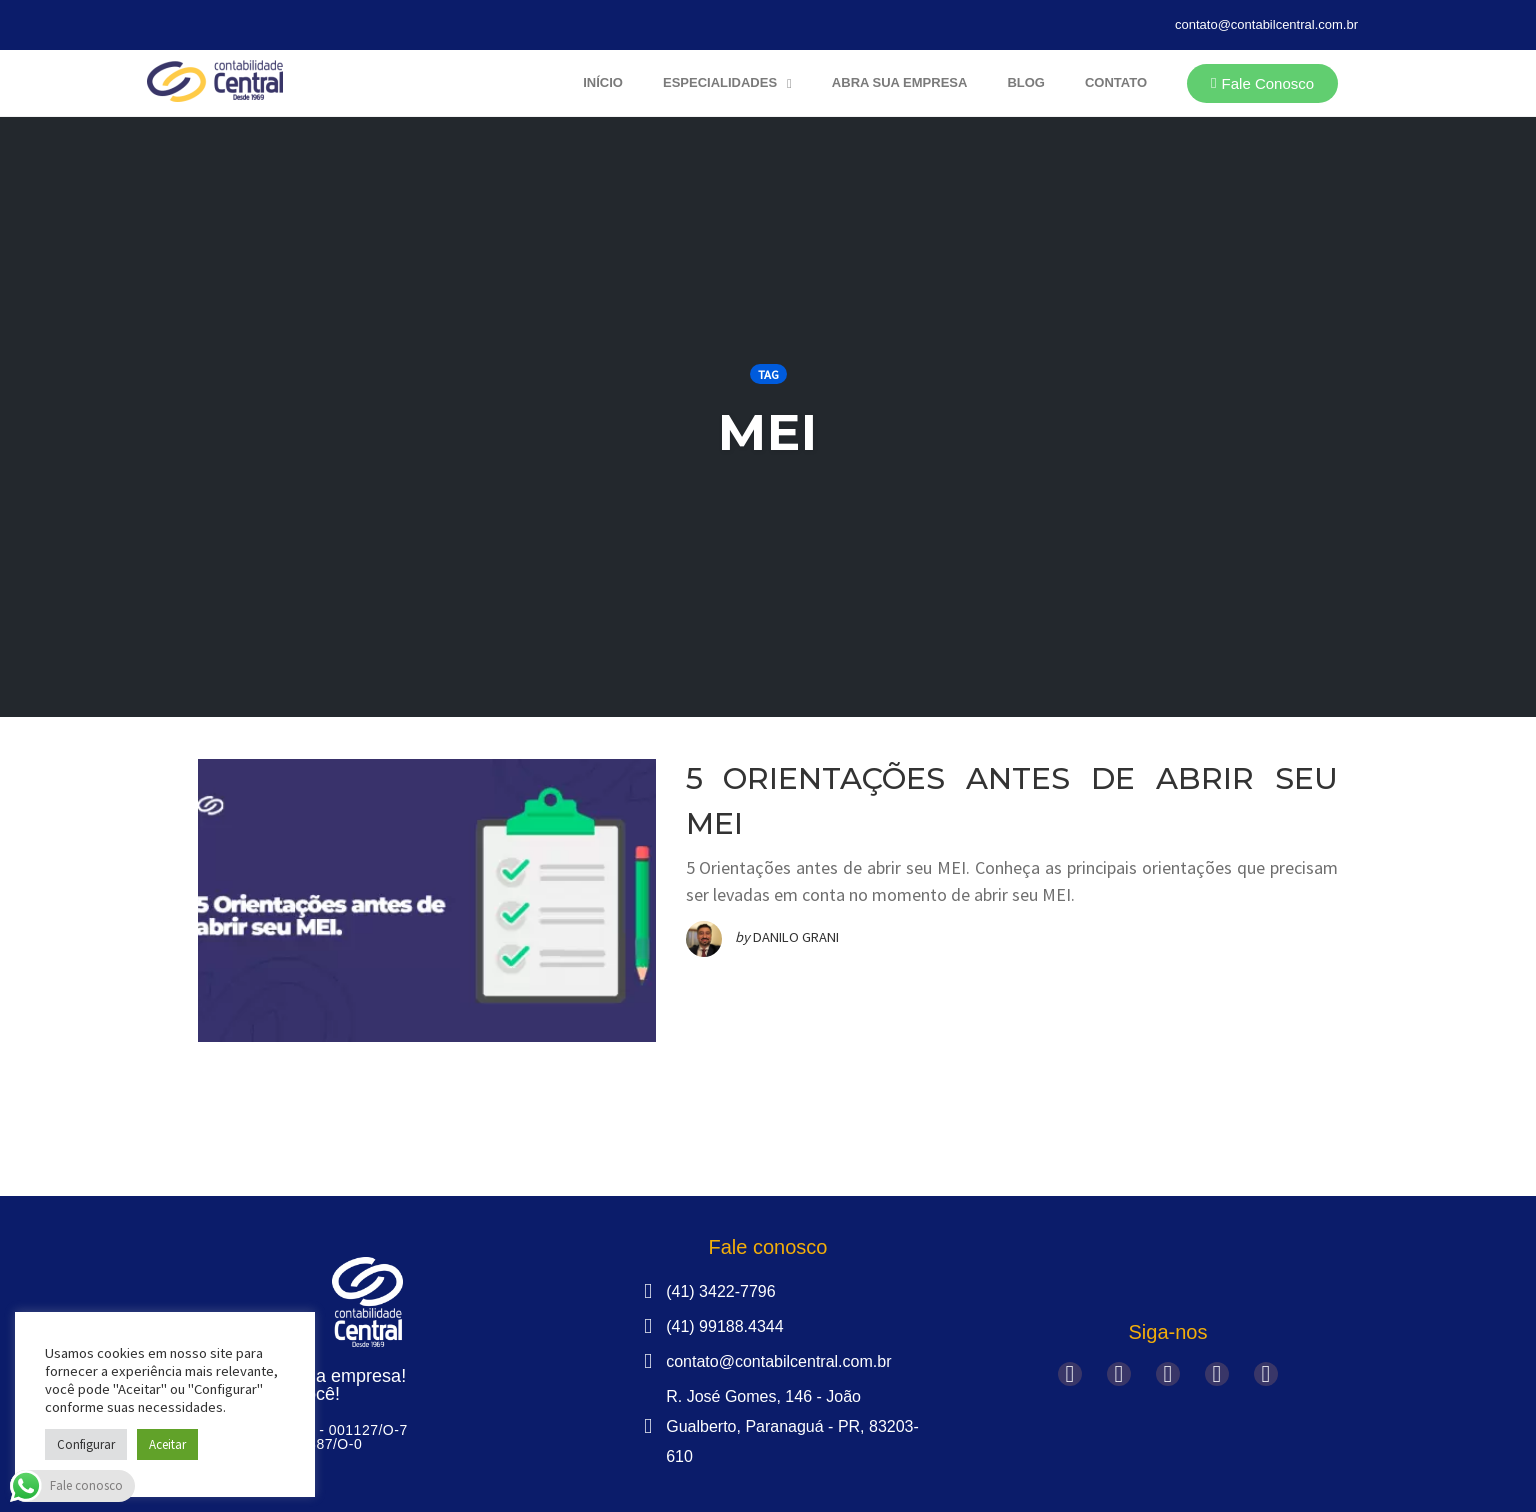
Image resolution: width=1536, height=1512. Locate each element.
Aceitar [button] (167, 1444)
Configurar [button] (86, 1444)
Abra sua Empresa (900, 82)
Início (603, 82)
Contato (1116, 82)
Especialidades (727, 83)
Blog (1026, 82)
